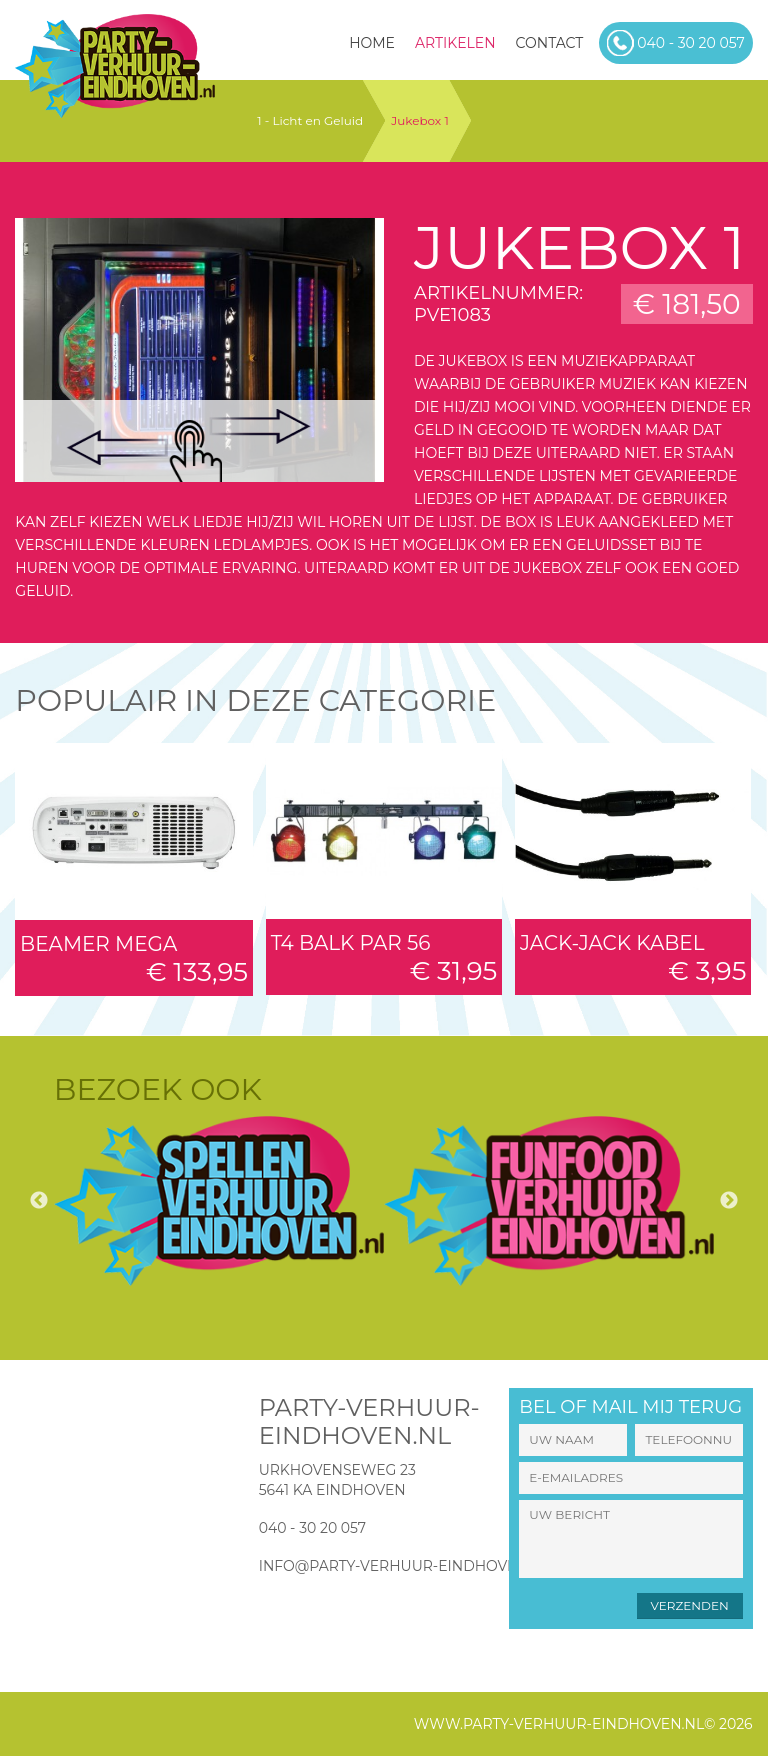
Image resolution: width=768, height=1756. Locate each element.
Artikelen (455, 43)
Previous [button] (39, 1201)
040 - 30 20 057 (312, 1528)
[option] (219, 1201)
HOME (372, 43)
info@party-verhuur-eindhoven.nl (405, 1566)
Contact (550, 43)
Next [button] (729, 1201)
